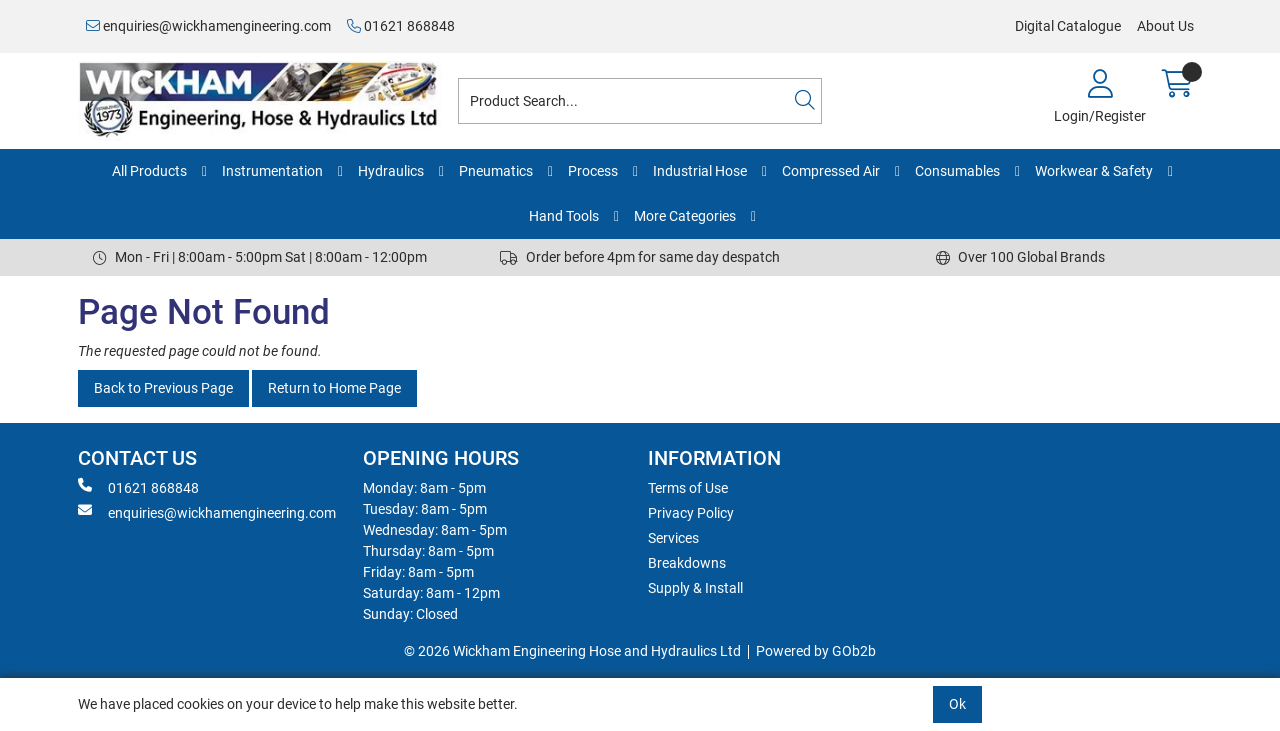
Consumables (957, 171)
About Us (1165, 26)
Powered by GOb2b (816, 651)
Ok (957, 704)
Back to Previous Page (163, 388)
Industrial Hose (700, 171)
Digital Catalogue (1068, 26)
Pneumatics (496, 171)
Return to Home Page (334, 388)
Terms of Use (688, 488)
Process (593, 171)
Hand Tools (564, 216)
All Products (149, 171)
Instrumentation (272, 171)
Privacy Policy (691, 513)
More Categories (685, 216)
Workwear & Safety (1094, 171)
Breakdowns (687, 563)
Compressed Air (831, 171)
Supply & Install (695, 588)
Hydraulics (391, 171)
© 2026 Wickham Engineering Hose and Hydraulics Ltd (572, 651)
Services (673, 538)
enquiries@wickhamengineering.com (208, 26)
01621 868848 (401, 26)
